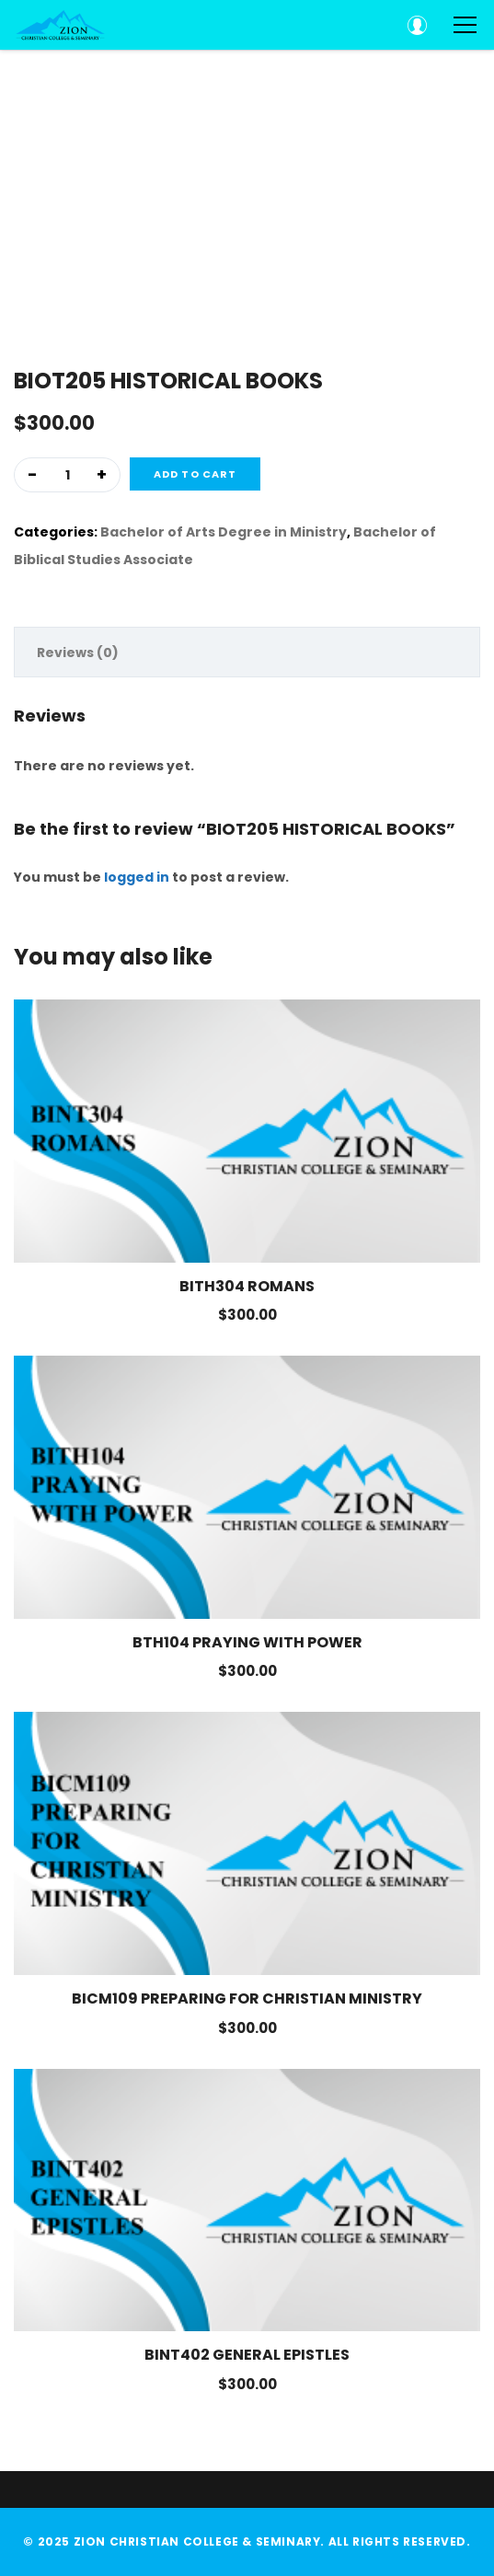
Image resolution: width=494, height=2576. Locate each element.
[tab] (247, 652)
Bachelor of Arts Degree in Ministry (223, 532)
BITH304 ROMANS (247, 1286)
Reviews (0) (78, 652)
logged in (136, 877)
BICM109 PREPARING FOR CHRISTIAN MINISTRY (247, 1999)
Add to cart (195, 474)
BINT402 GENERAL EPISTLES (247, 2355)
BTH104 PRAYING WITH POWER (247, 1643)
